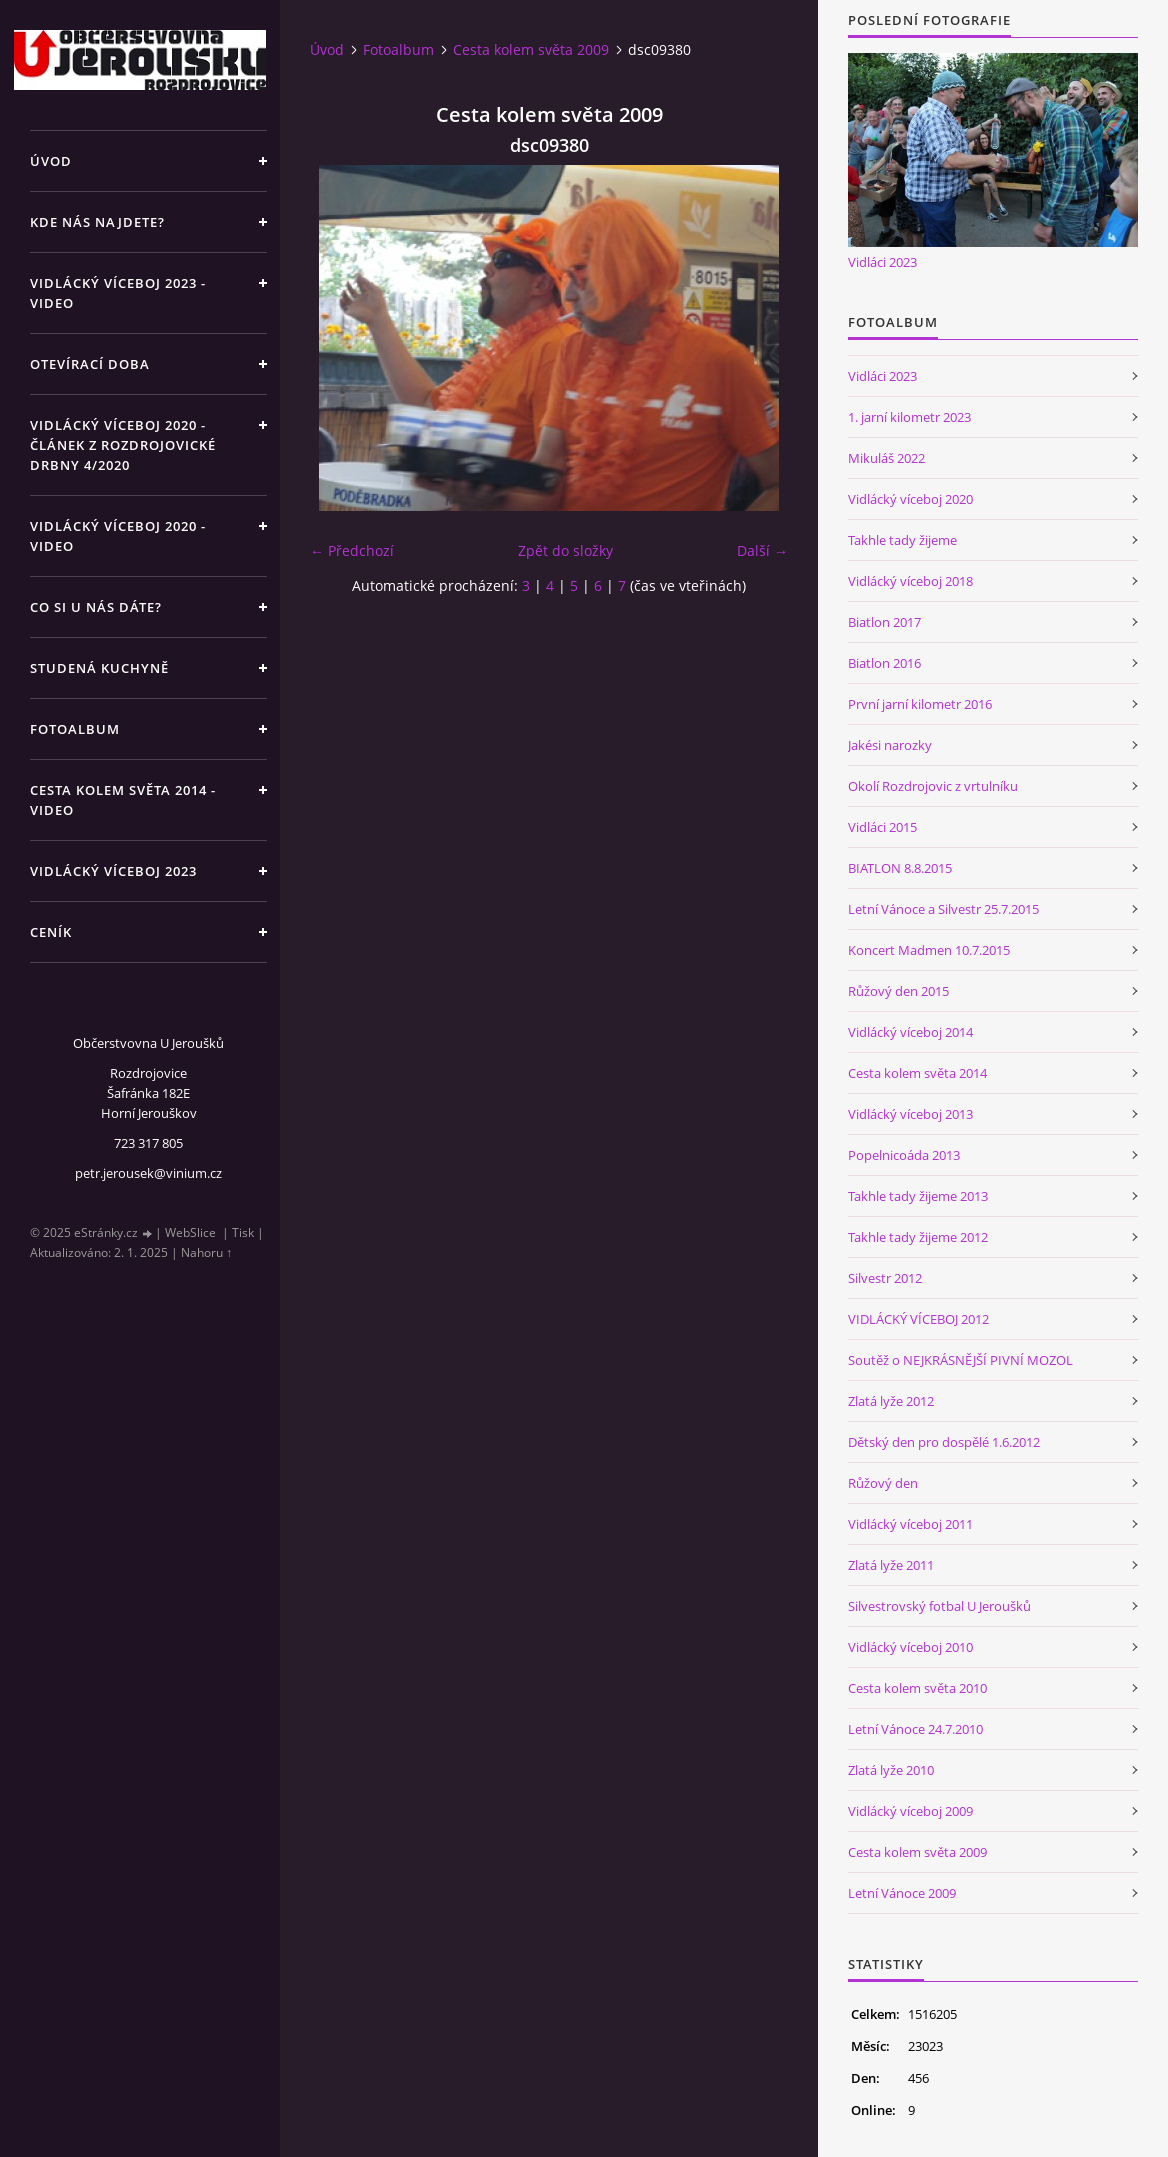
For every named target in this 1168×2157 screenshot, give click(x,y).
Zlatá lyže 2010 (891, 1770)
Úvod (51, 161)
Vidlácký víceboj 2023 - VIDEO (118, 293)
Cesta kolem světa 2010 (917, 1688)
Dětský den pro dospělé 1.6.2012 (944, 1442)
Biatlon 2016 (884, 663)
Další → (762, 550)
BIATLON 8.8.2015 (900, 868)
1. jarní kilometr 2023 (909, 417)
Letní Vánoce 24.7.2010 (915, 1729)
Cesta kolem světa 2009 (531, 49)
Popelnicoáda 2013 (904, 1155)
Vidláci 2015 (882, 827)
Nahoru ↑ (206, 1252)
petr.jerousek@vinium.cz (148, 1173)
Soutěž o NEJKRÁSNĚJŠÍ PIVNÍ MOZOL (960, 1360)
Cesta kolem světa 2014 (917, 1073)
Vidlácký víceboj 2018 (910, 581)
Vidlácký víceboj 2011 (910, 1524)
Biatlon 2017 (884, 622)
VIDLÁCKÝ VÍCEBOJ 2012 (918, 1319)
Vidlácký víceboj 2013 (910, 1114)
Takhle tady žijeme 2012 (918, 1237)
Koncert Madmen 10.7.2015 (929, 950)
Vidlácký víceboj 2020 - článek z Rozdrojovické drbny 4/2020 (123, 445)
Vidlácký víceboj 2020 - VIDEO (118, 536)
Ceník (51, 932)
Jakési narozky (890, 745)
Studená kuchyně (99, 668)
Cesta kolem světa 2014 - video (123, 800)
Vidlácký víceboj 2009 (910, 1811)
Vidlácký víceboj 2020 (910, 499)
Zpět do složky (565, 550)
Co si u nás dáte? (96, 607)
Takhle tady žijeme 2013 (918, 1196)
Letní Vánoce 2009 (902, 1893)
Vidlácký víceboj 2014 (910, 1032)
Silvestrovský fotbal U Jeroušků (939, 1606)
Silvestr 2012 (885, 1278)
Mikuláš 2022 (886, 458)
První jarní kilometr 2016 (920, 704)
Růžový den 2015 (898, 991)
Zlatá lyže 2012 (891, 1401)
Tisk (243, 1232)
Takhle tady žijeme (902, 540)
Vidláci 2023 (882, 262)
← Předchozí (352, 550)
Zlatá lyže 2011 (891, 1565)
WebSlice (190, 1232)
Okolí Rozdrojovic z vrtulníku (933, 786)
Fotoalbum (75, 729)
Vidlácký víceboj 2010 (910, 1647)
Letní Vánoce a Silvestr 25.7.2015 (943, 909)
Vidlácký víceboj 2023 (113, 871)
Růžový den (883, 1483)
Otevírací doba (90, 364)
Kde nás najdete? (97, 222)
